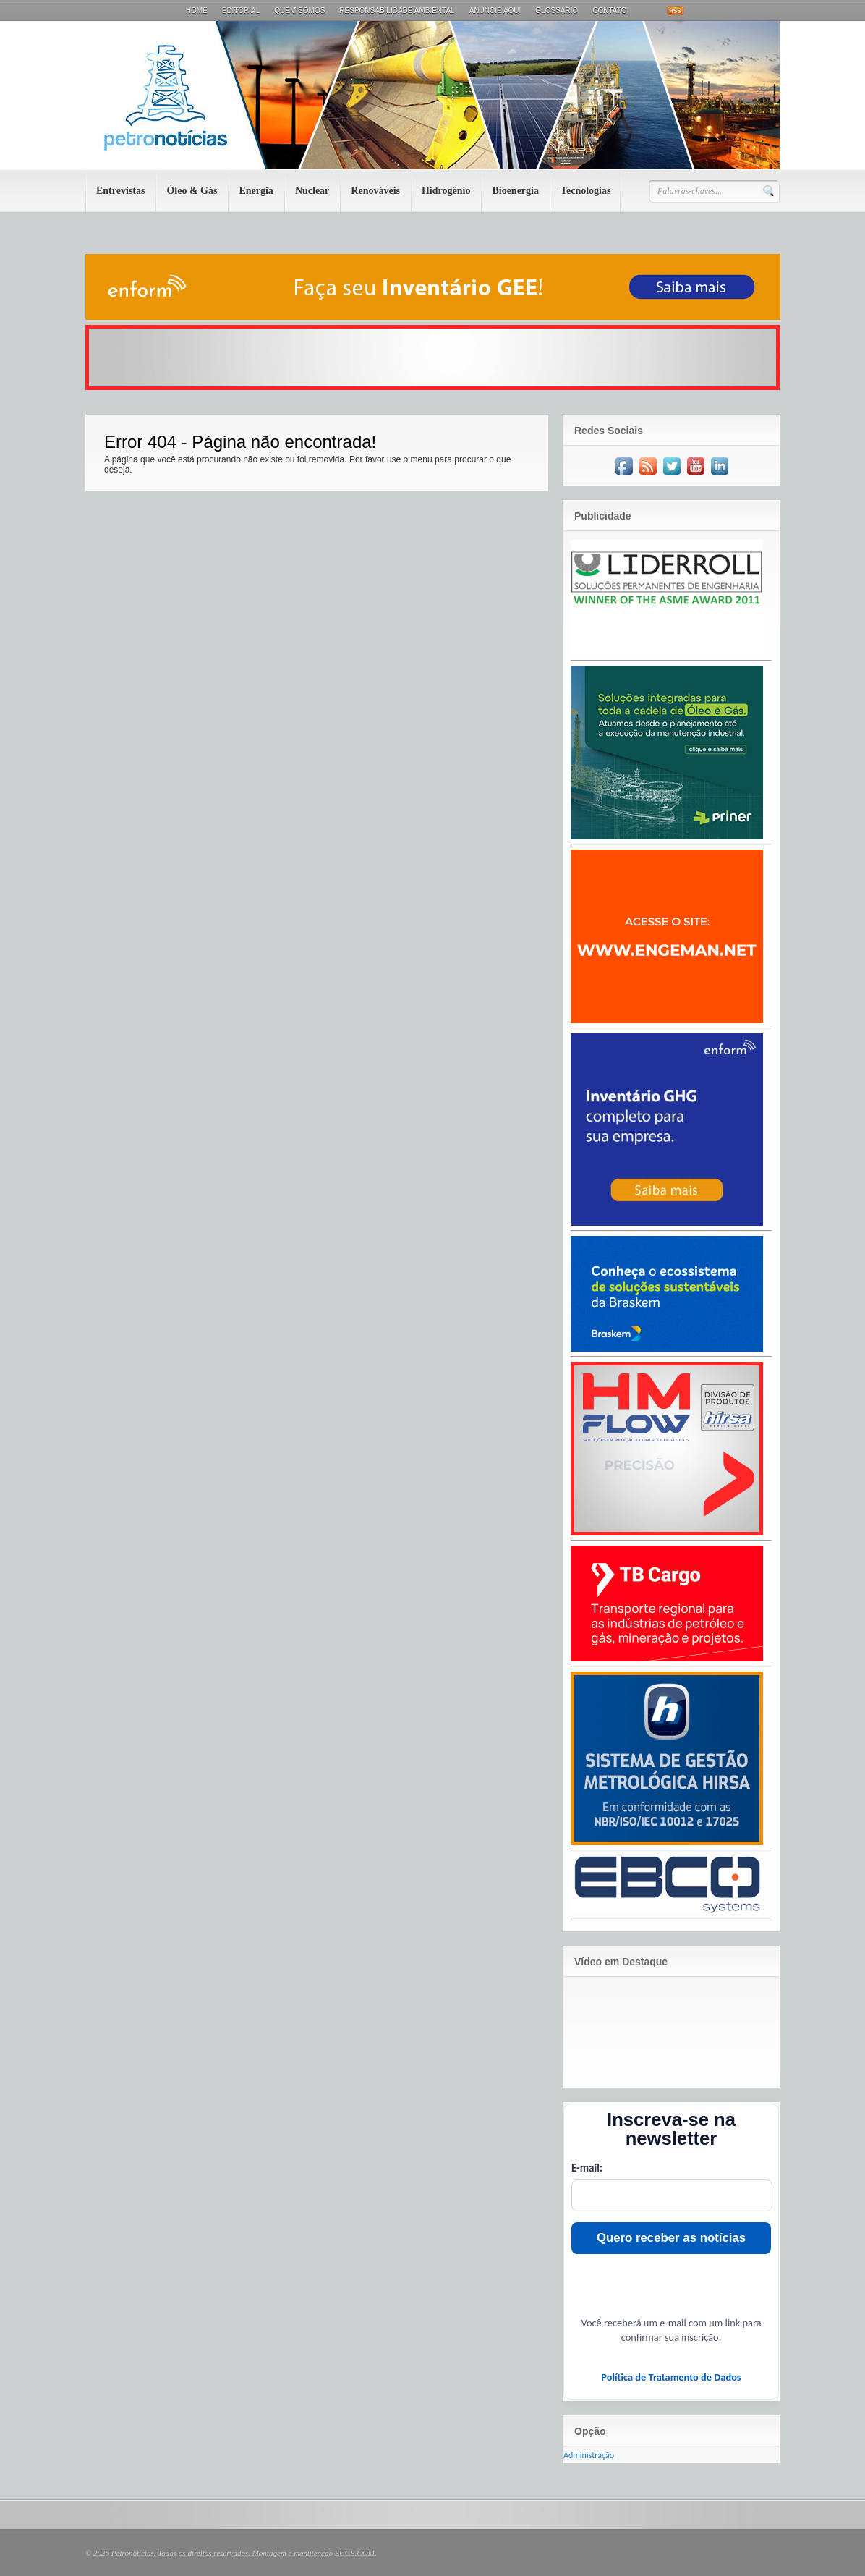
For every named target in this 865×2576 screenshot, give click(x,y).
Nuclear (312, 190)
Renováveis (375, 190)
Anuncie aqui (495, 10)
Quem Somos (299, 10)
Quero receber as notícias (671, 2238)
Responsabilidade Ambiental (396, 10)
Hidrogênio (446, 190)
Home (197, 10)
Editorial (241, 10)
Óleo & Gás (191, 190)
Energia (256, 190)
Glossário (556, 10)
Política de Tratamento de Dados (671, 2377)
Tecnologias (586, 190)
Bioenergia (515, 190)
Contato (609, 10)
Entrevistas (120, 190)
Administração (588, 2455)
